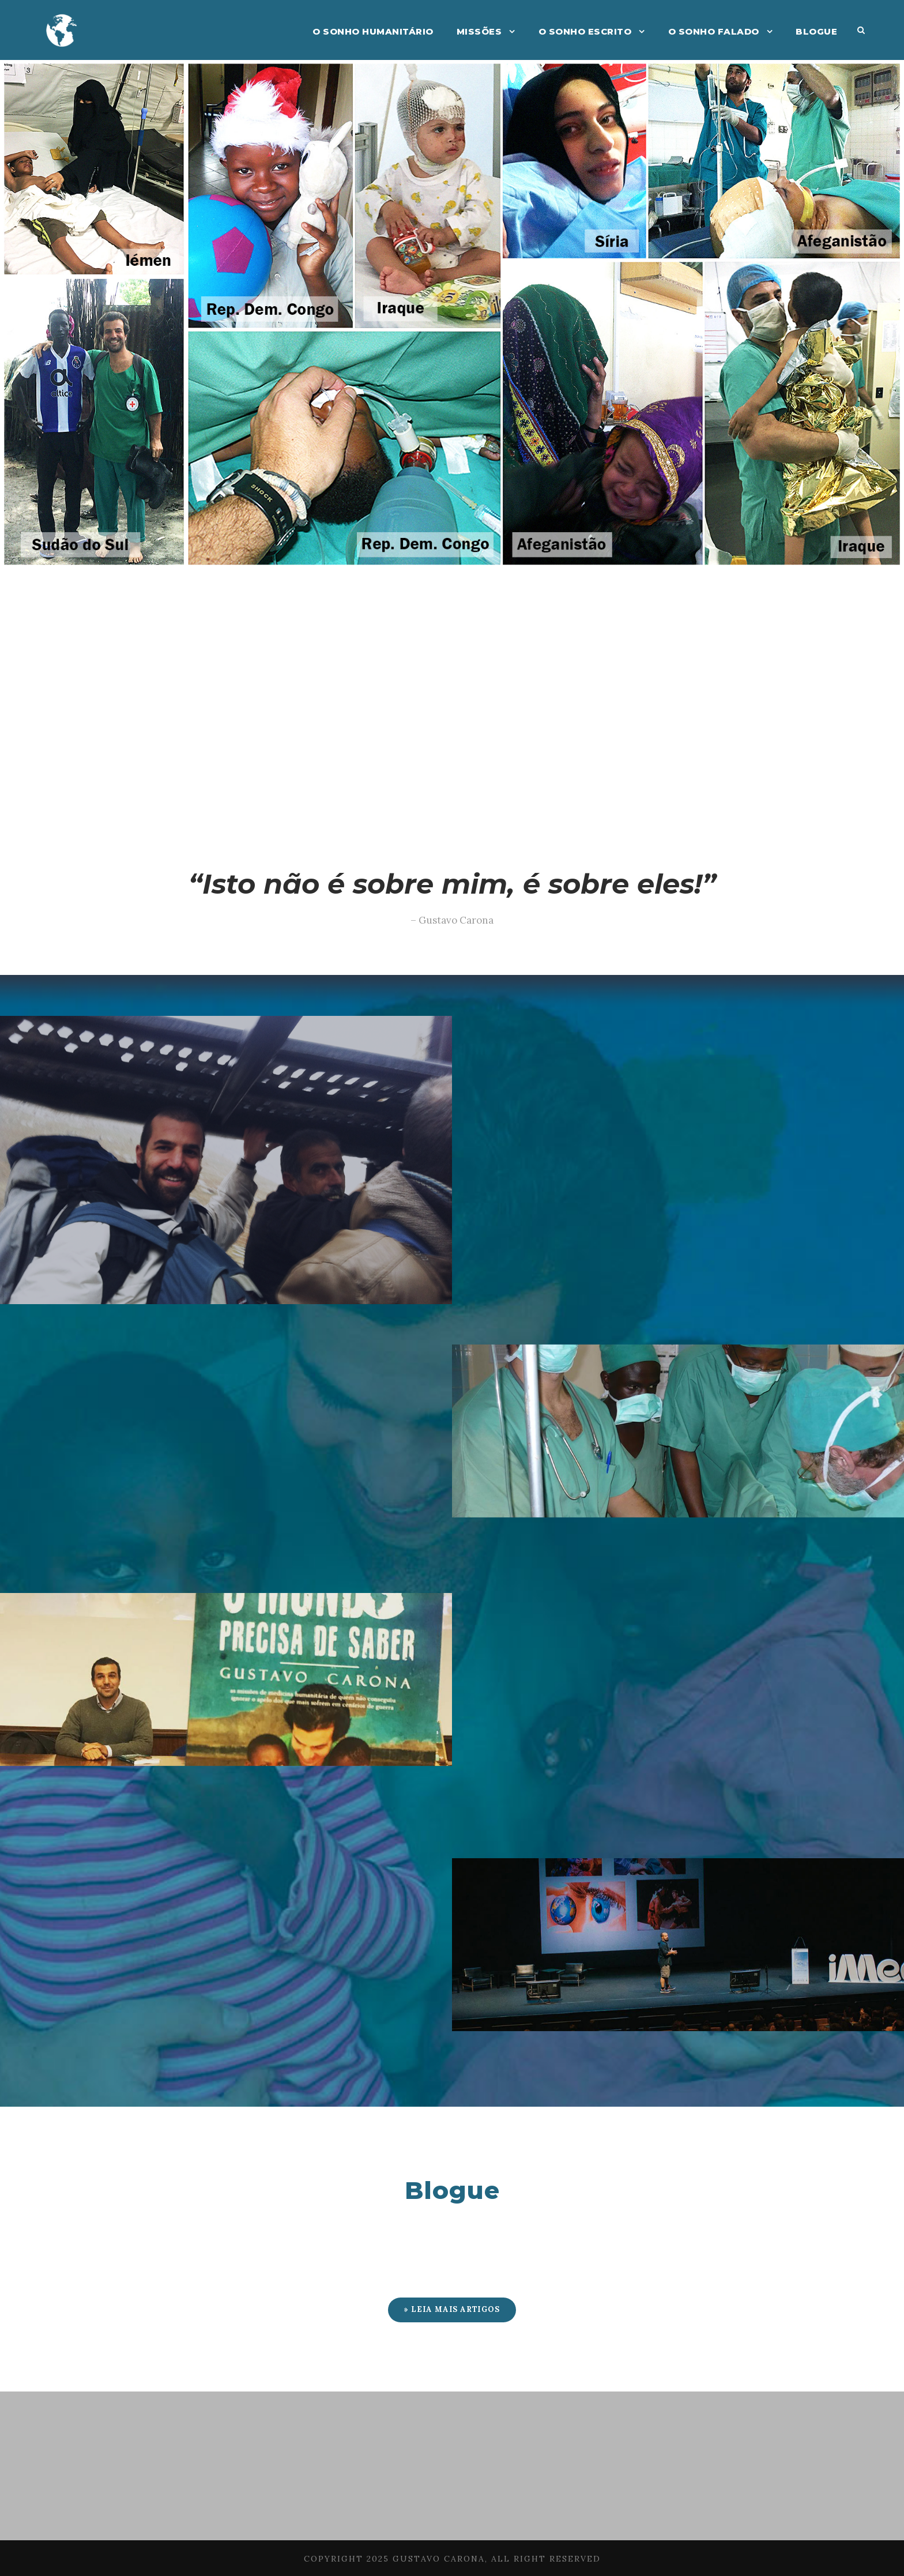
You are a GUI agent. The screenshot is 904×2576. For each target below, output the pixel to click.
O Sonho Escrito (585, 31)
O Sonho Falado (713, 31)
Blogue (816, 31)
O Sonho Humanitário (373, 31)
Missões (479, 31)
